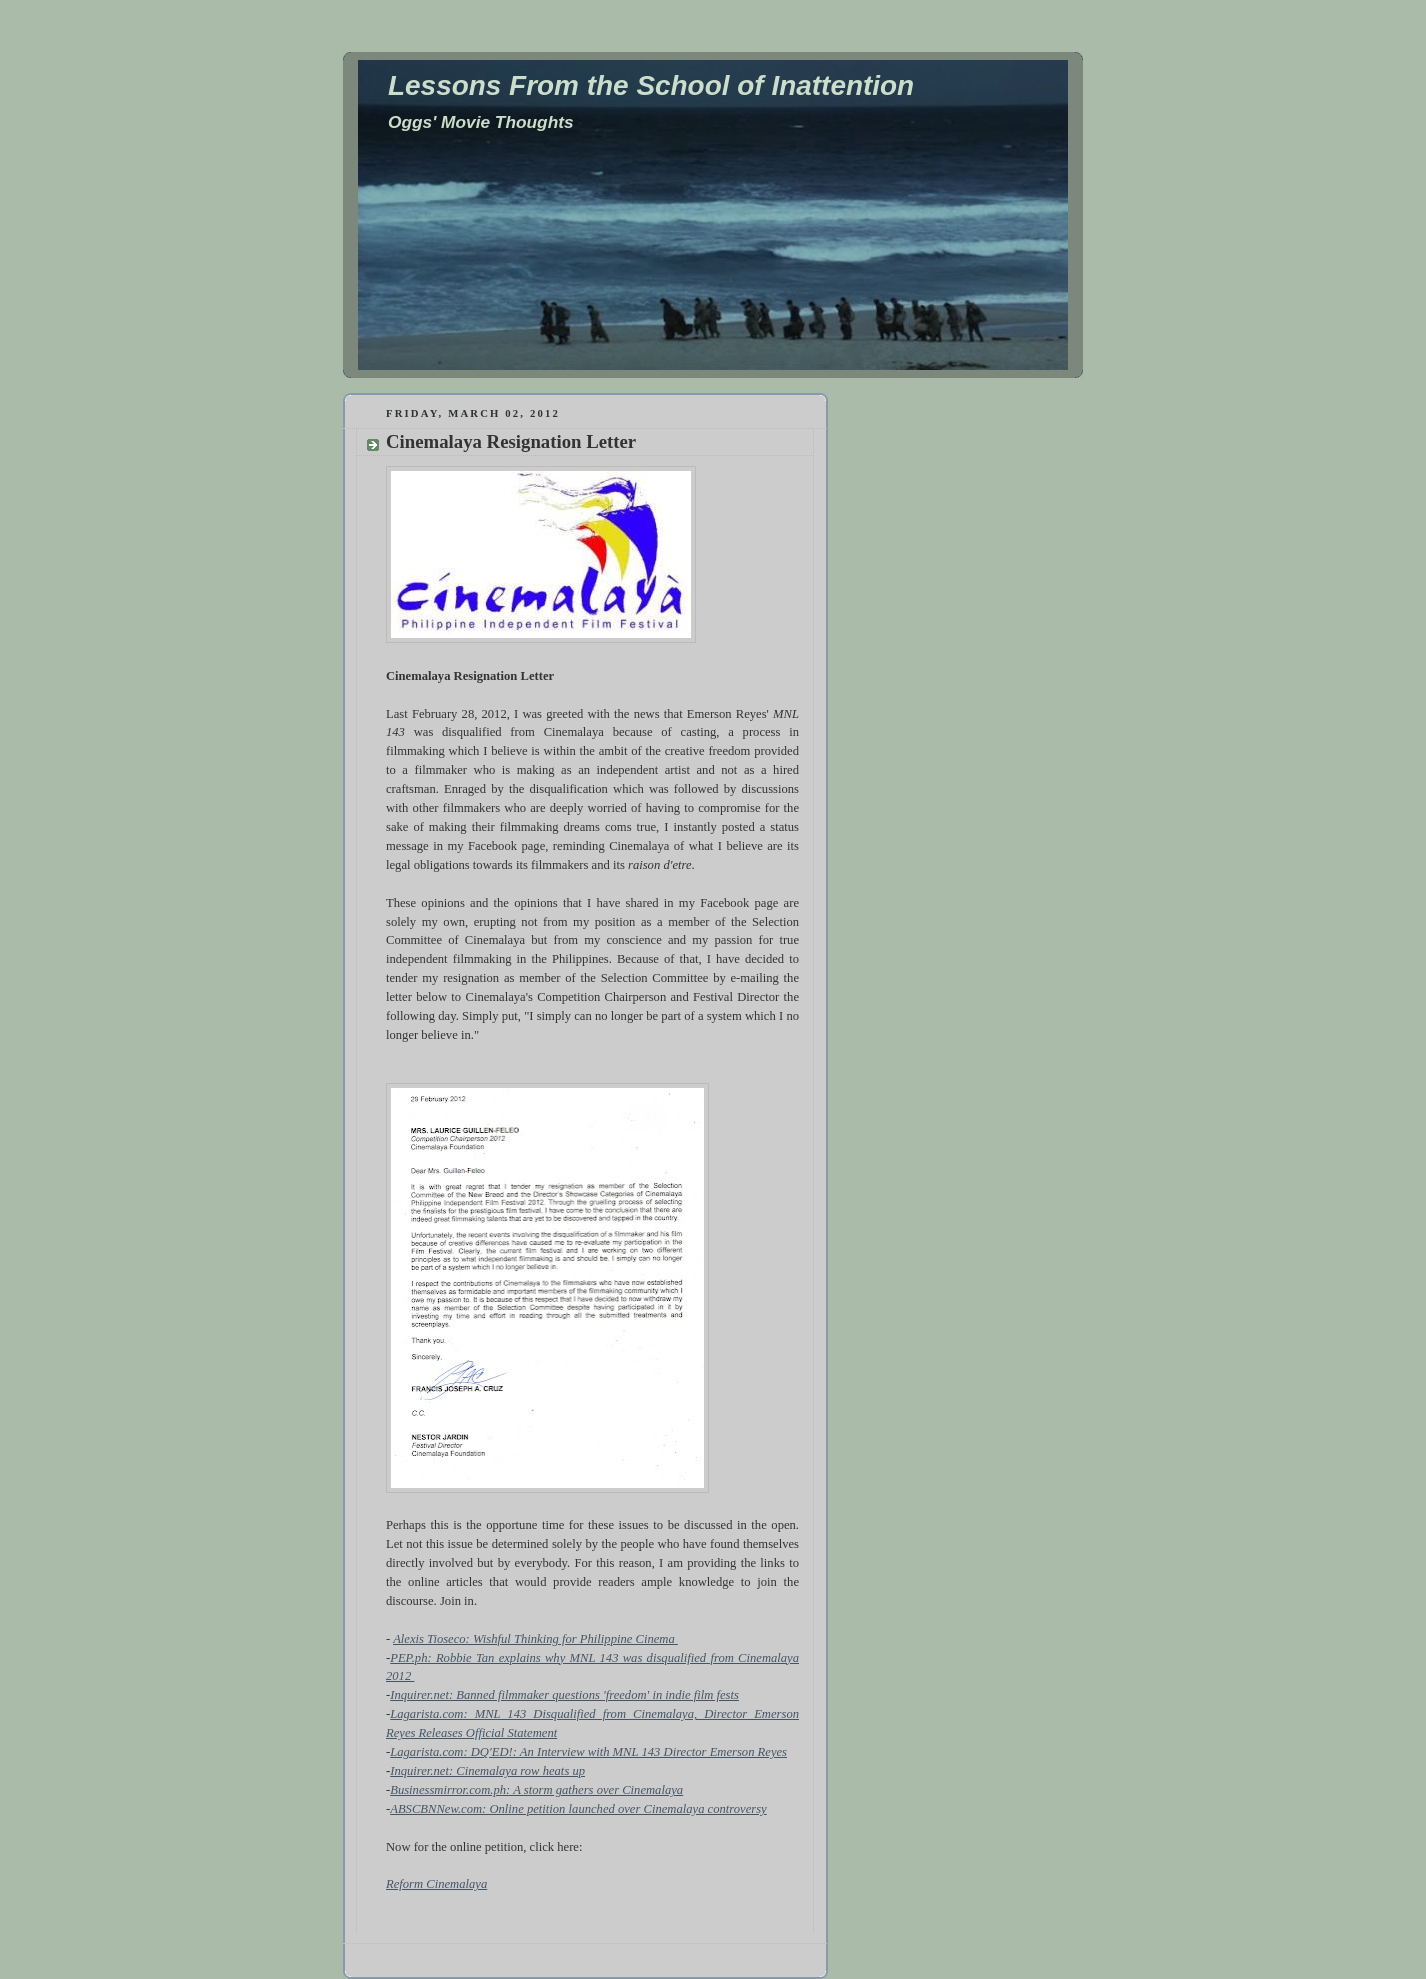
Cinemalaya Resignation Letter (511, 441)
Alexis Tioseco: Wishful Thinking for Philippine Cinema (535, 1639)
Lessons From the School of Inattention (651, 85)
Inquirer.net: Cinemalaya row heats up (487, 1771)
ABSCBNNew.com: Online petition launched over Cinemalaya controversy (578, 1809)
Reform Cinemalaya (436, 1884)
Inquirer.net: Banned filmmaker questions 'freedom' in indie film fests (564, 1695)
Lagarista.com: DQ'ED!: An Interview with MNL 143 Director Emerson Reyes (588, 1752)
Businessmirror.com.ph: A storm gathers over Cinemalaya (536, 1790)
